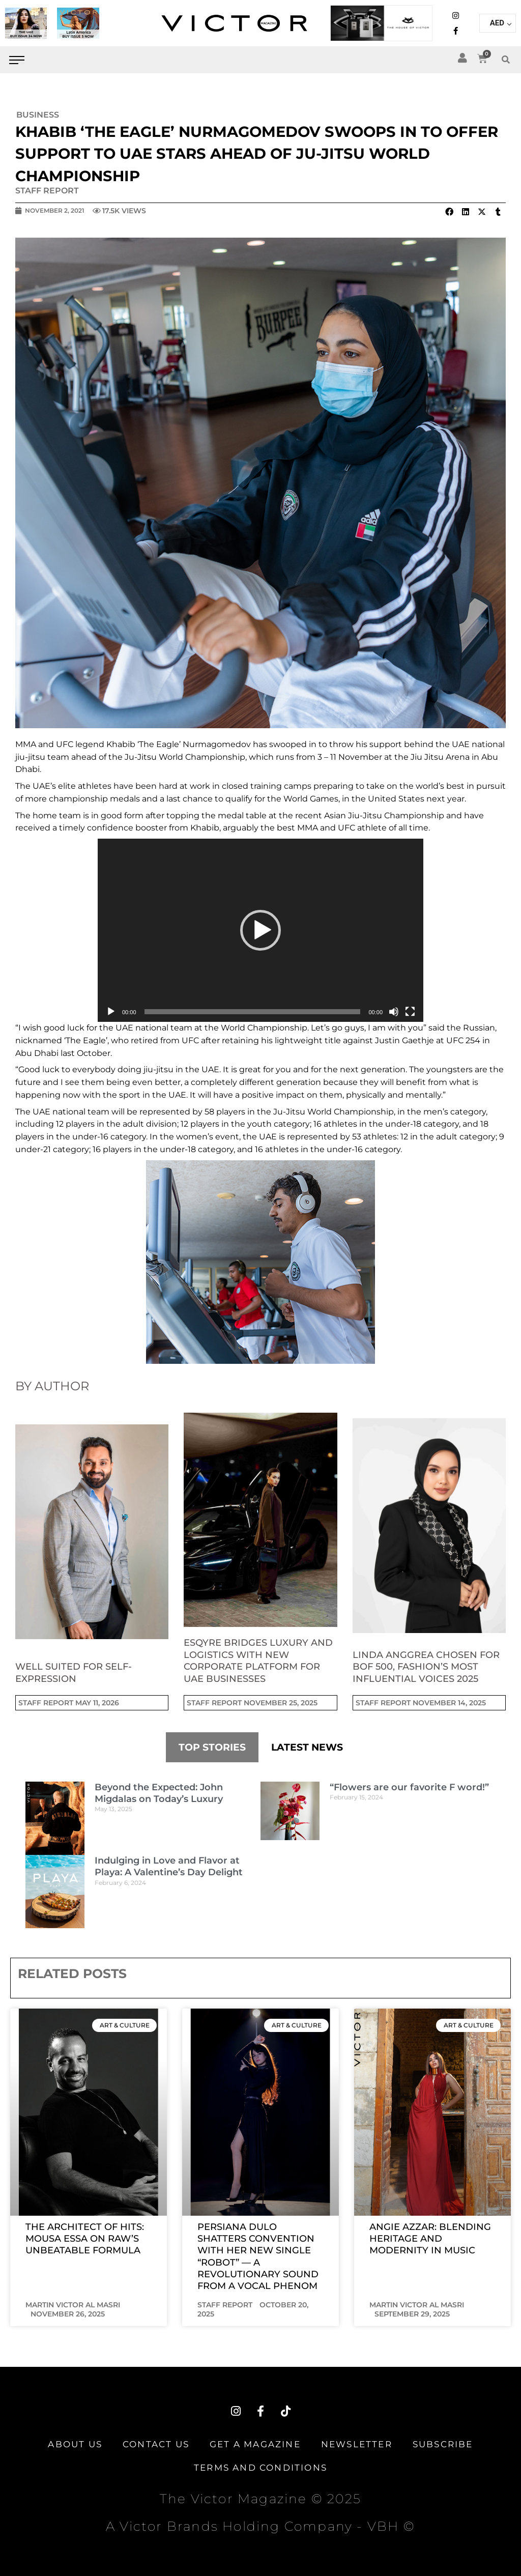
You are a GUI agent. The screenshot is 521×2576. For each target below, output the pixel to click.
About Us (75, 2444)
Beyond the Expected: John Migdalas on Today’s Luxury (159, 1793)
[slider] (252, 1011)
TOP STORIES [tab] (212, 1747)
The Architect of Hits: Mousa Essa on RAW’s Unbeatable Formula (84, 2238)
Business (37, 115)
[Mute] (394, 1012)
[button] (506, 59)
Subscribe (443, 2444)
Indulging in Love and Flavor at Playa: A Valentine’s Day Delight (169, 1866)
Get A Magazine (255, 2444)
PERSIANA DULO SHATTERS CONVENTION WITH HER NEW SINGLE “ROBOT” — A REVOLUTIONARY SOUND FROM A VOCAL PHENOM (258, 2256)
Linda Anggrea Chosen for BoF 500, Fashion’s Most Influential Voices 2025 (426, 1666)
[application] (260, 930)
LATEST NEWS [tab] (307, 1747)
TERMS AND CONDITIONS (260, 2468)
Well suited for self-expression (73, 1672)
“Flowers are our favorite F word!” (409, 1787)
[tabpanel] (260, 1855)
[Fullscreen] (410, 1012)
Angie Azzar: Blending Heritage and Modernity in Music (430, 2238)
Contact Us (156, 2444)
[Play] (111, 1012)
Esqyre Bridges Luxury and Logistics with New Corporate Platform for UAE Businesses (258, 1660)
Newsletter (356, 2444)
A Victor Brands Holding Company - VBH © (260, 2526)
